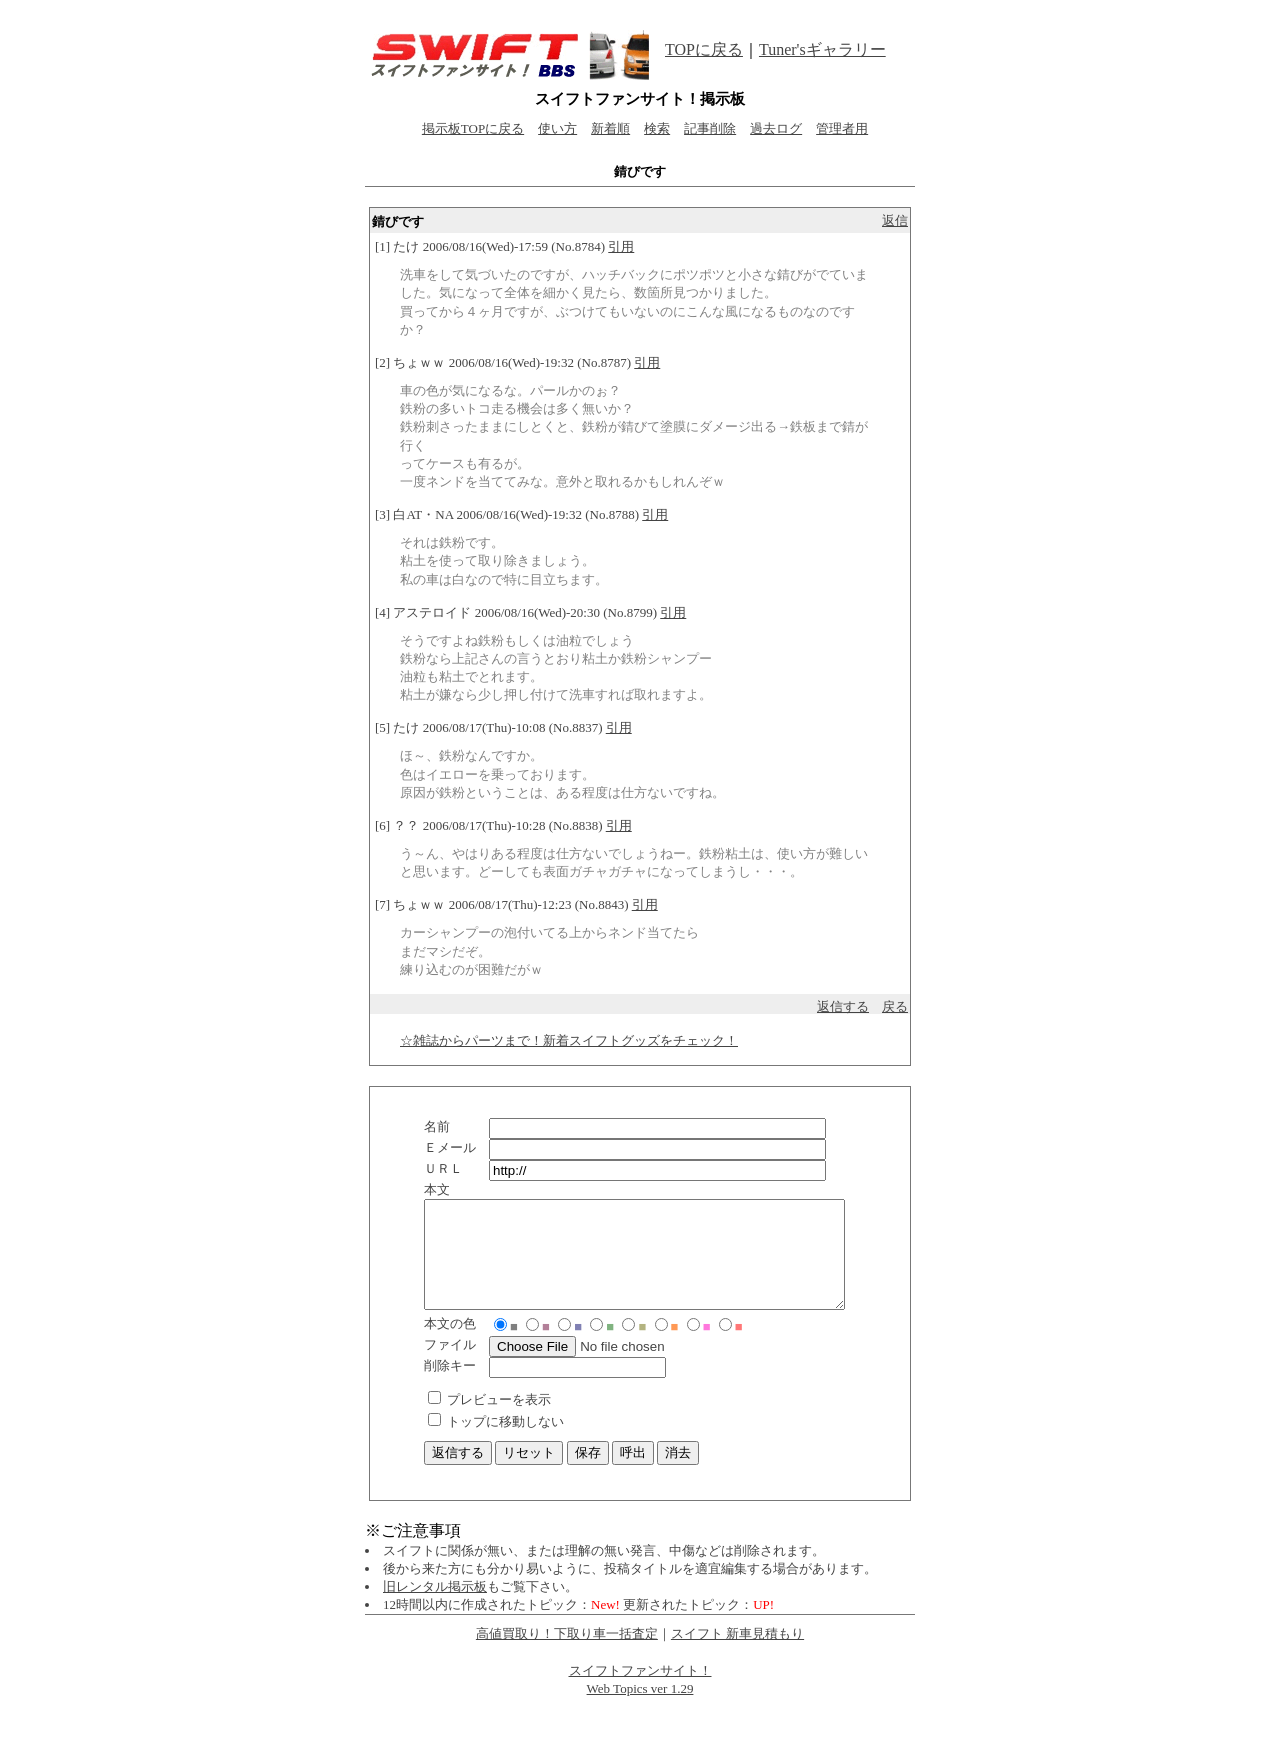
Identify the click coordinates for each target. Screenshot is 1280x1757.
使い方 (557, 128)
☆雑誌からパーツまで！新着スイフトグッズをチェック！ (569, 1040)
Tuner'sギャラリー (822, 49)
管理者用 (842, 128)
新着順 (610, 128)
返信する (843, 1006)
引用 (621, 246)
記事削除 (710, 128)
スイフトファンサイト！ (640, 1691)
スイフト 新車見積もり (737, 1654)
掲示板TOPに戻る (473, 128)
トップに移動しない (505, 1442)
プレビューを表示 (499, 1420)
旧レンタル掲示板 (435, 1607)
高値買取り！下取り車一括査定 (567, 1654)
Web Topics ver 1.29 (640, 1709)
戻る (895, 1006)
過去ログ (776, 128)
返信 (895, 220)
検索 (657, 128)
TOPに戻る (704, 49)
